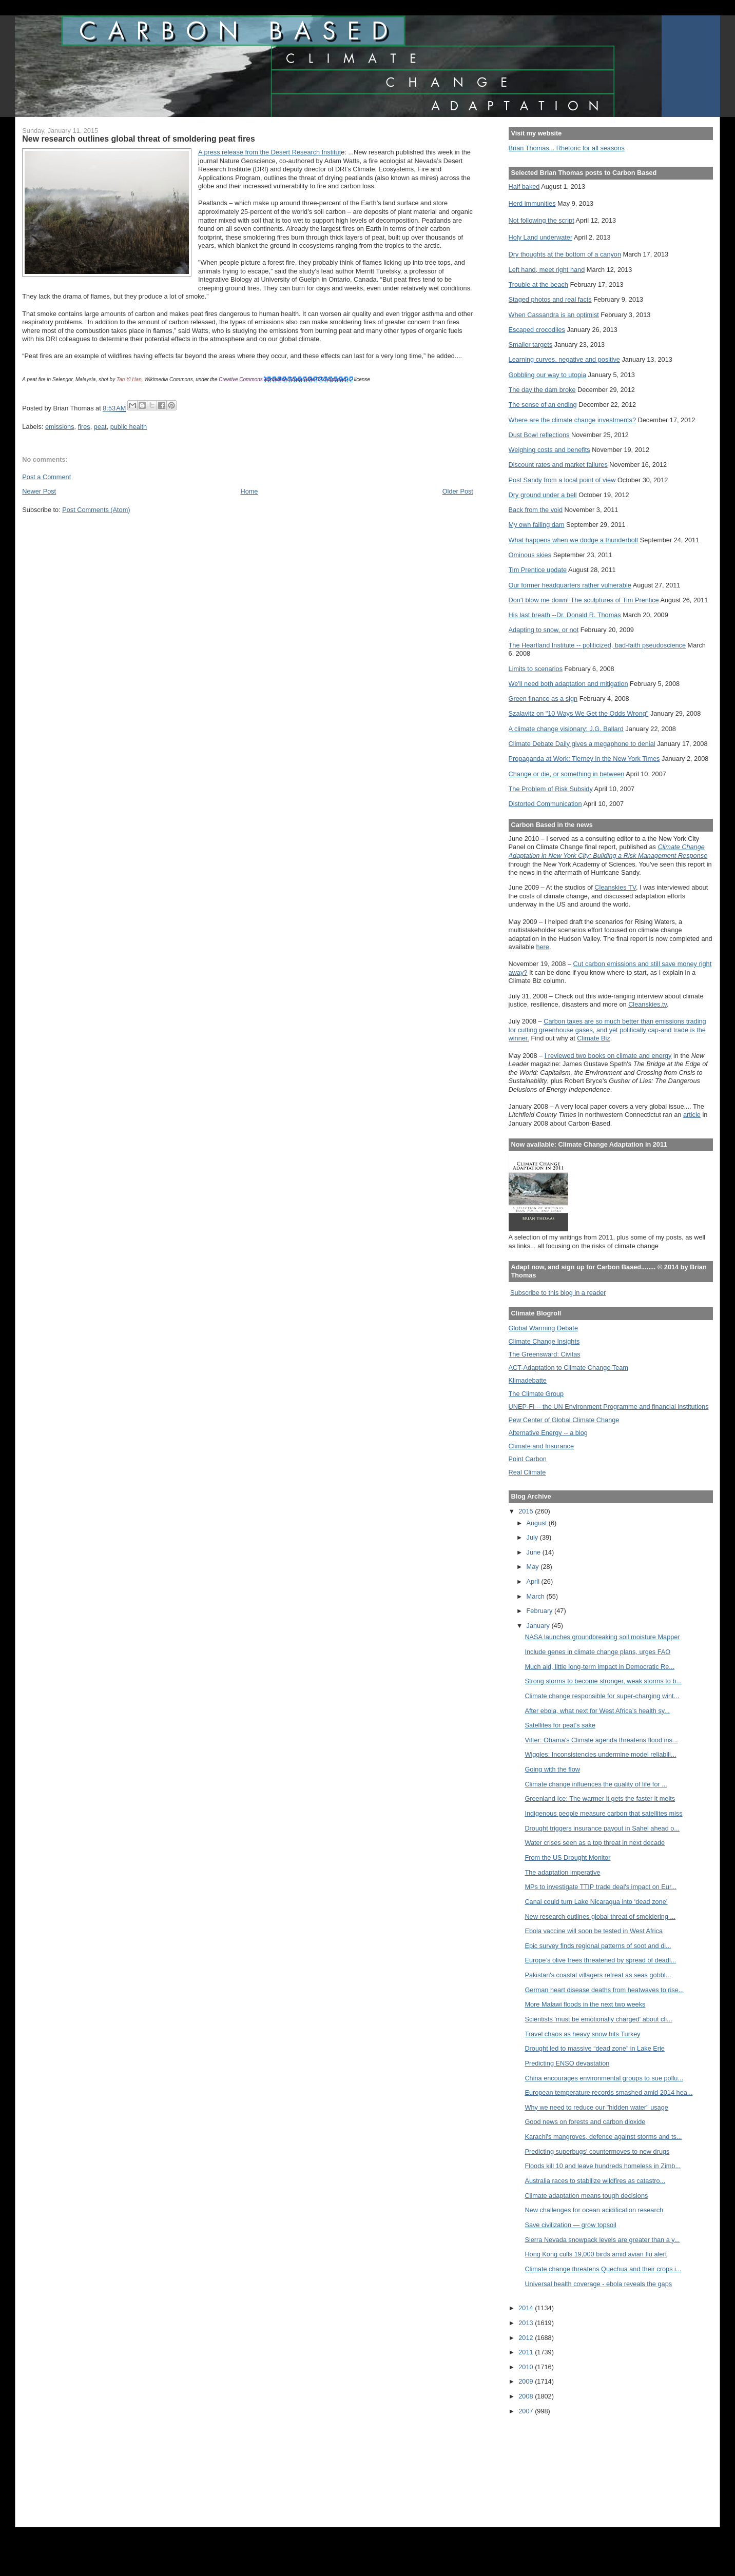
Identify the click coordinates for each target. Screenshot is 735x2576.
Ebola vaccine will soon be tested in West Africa (594, 1931)
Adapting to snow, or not (544, 630)
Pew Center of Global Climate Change (564, 1420)
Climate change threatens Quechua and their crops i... (603, 2269)
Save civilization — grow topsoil (570, 2225)
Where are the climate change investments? (572, 420)
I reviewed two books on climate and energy (608, 1055)
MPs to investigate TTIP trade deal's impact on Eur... (600, 1887)
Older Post (457, 491)
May (534, 1566)
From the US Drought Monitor (567, 1857)
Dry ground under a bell (543, 495)
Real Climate (527, 1472)
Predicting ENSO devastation (567, 2063)
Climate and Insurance (541, 1446)
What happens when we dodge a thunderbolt (574, 540)
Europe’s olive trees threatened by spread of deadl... (600, 1960)
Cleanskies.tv (647, 1004)
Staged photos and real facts (550, 299)
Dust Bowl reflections (539, 435)
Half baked (524, 186)
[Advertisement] (555, 2464)
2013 (526, 2323)
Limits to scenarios (536, 669)
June (535, 1552)
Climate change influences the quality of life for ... (596, 1784)
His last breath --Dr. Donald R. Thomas (565, 615)
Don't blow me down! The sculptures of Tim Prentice (584, 600)
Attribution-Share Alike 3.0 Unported (305, 379)
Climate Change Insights (544, 1341)
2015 (526, 1511)
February (541, 1611)
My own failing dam (537, 524)
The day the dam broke (542, 390)
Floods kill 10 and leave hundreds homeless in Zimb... (603, 2166)
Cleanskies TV (615, 887)
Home (249, 491)
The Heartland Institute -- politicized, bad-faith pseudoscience (597, 645)
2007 (526, 2411)
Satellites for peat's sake (560, 1725)
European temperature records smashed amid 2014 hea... (608, 2092)
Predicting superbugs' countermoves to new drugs (597, 2151)
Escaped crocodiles (537, 329)
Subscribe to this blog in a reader (558, 1292)
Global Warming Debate (543, 1328)
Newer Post (39, 491)
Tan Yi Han (129, 379)
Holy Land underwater (541, 237)
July (533, 1537)
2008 (526, 2396)
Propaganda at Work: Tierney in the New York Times (584, 758)
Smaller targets (531, 344)
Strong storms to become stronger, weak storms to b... (603, 1681)
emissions (59, 426)
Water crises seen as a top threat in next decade (595, 1842)
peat (100, 426)
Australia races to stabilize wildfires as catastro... (595, 2181)
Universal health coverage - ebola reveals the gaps (598, 2284)
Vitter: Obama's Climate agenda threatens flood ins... (601, 1740)
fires (84, 426)
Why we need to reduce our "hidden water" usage (596, 2107)
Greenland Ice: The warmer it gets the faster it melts (600, 1798)
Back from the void (536, 510)
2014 (526, 2308)
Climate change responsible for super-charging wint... (602, 1696)
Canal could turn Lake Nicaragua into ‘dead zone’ (596, 1901)
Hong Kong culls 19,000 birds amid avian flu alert (596, 2254)
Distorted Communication (545, 804)
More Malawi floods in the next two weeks (585, 2004)
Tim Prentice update (538, 570)
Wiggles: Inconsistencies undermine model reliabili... (600, 1754)
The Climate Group (536, 1394)
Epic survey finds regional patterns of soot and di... (598, 1946)
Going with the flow (552, 1769)
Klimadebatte (528, 1380)
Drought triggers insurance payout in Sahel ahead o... (602, 1828)
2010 (526, 2367)
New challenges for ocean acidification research (594, 2210)
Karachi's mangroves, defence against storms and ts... (603, 2136)
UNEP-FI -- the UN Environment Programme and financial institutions (609, 1406)
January (539, 1625)
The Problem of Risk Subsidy (551, 789)
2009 (526, 2381)
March (537, 1596)
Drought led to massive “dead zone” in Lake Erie (595, 2048)
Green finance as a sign (543, 698)
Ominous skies (530, 555)
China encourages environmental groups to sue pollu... (604, 2078)
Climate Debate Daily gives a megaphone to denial (582, 744)
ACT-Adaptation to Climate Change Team (568, 1367)
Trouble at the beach (538, 284)
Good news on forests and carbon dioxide (585, 2122)
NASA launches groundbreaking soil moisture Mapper (602, 1637)
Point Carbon (528, 1459)
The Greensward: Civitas (545, 1354)
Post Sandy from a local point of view (562, 480)
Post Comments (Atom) (96, 510)
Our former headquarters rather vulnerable (570, 585)
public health (128, 426)
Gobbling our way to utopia (548, 375)
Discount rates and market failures (558, 464)
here (542, 947)
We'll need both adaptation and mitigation (568, 683)
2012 (526, 2338)
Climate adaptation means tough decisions (586, 2195)
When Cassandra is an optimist (554, 315)
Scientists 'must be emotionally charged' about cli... (598, 2019)
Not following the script (541, 220)
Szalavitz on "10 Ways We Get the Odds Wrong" (579, 713)
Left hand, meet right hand (547, 269)
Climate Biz (593, 1038)
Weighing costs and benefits (549, 450)
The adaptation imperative (562, 1872)
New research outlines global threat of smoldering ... (600, 1916)
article (692, 1114)
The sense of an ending (543, 404)
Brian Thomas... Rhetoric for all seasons (567, 148)
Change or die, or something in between (567, 774)
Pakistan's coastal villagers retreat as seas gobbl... (598, 1975)
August (538, 1523)
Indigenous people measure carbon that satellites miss (603, 1813)
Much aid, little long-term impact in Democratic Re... (599, 1666)
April (534, 1581)
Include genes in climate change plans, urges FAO (597, 1652)
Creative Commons (241, 379)
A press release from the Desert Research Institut (269, 152)
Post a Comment (46, 477)
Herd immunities (532, 203)
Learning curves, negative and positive (564, 359)
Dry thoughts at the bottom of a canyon (565, 254)
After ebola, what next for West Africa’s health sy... (597, 1711)
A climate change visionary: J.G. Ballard (566, 729)
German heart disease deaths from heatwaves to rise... (604, 1990)
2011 (526, 2352)
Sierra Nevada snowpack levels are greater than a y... (602, 2240)
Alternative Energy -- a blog (548, 1433)
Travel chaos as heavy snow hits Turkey (582, 2034)
